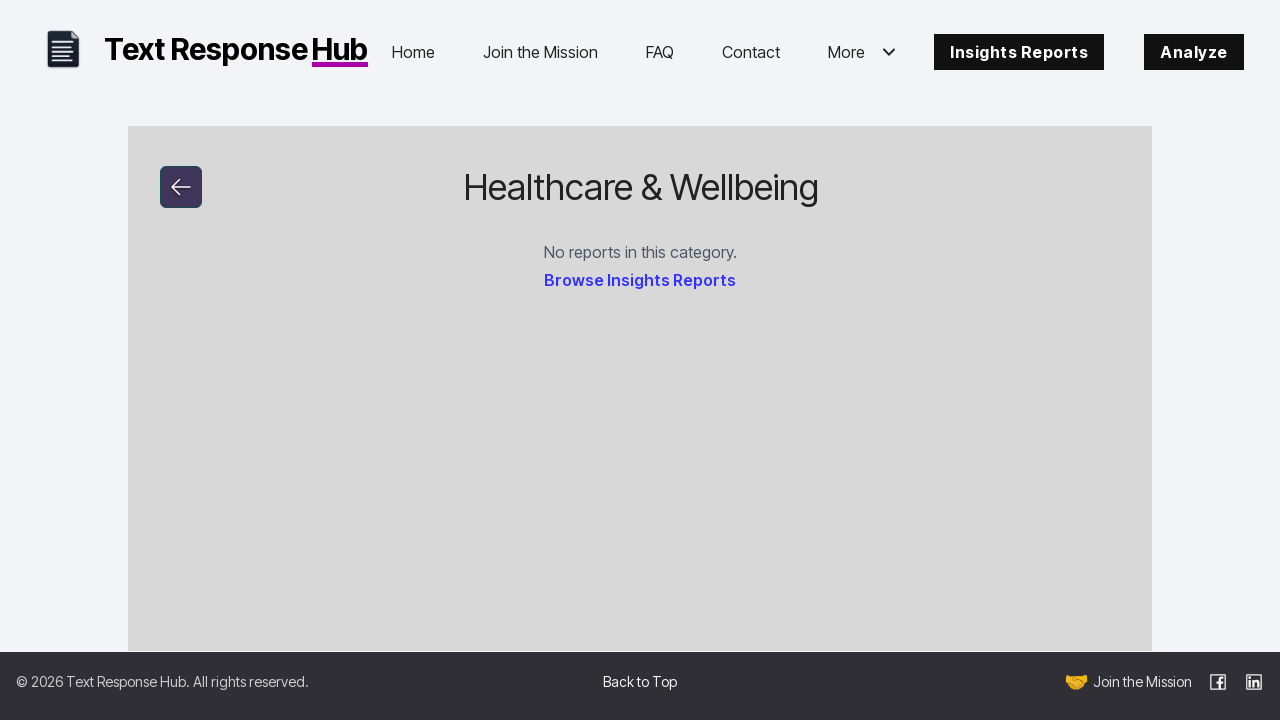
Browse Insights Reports (640, 280)
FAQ (660, 52)
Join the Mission (540, 52)
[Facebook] (1218, 682)
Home (413, 52)
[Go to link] (181, 187)
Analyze (1194, 52)
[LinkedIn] (1254, 682)
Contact (751, 52)
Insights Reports (1019, 52)
